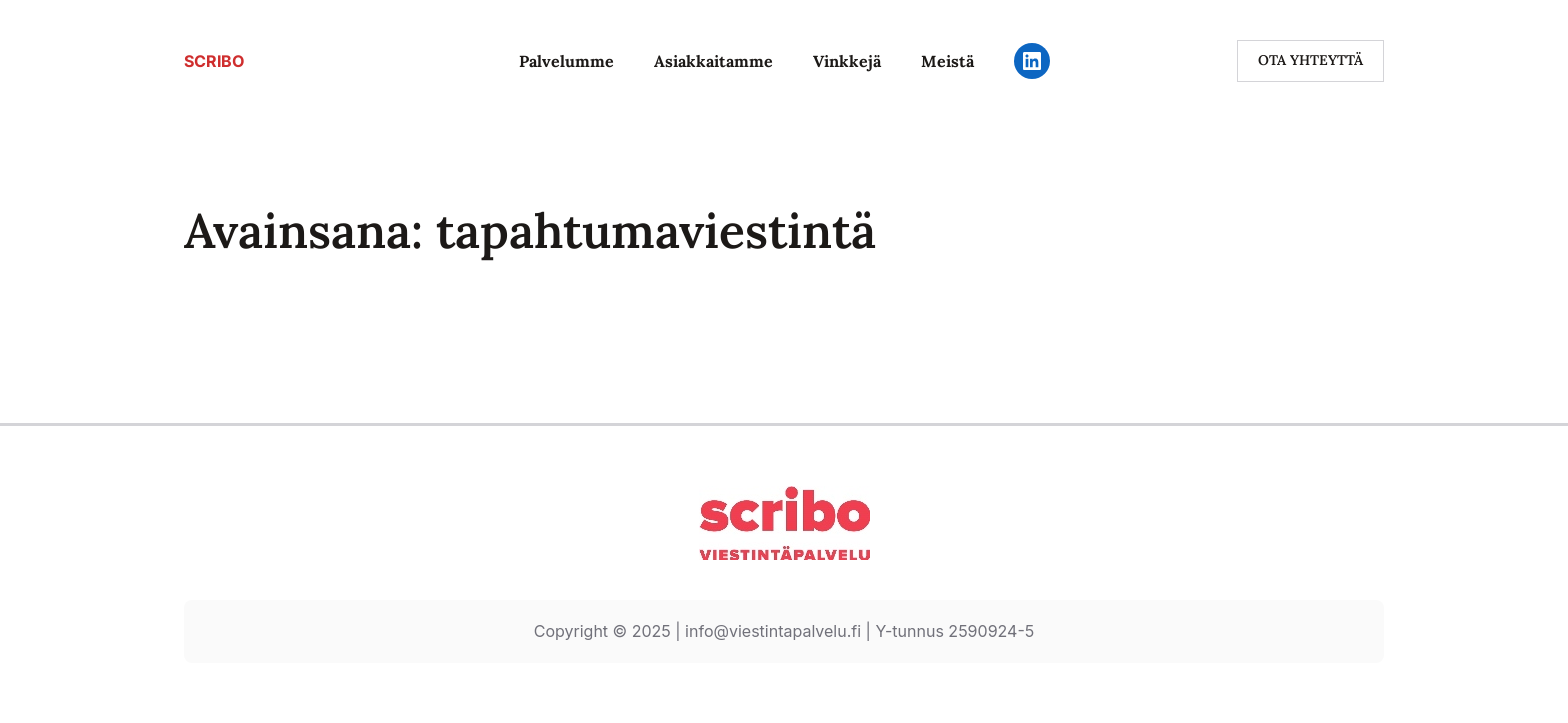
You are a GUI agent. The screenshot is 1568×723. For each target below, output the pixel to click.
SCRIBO (214, 61)
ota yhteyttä (1310, 60)
